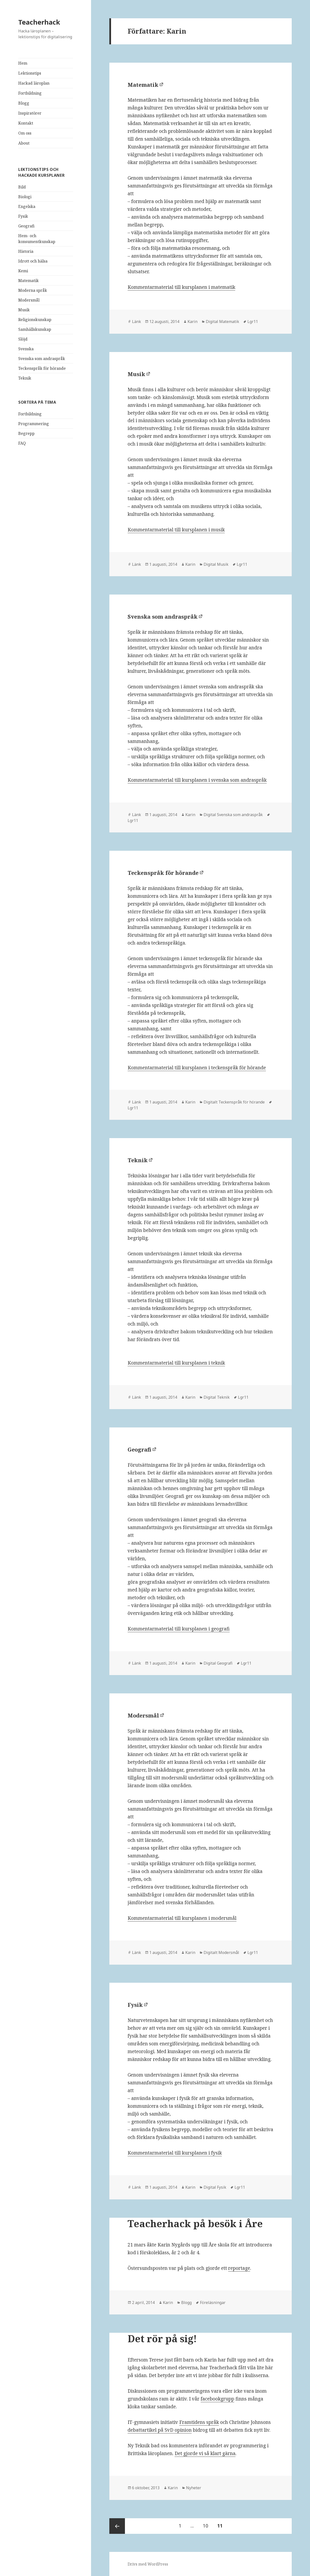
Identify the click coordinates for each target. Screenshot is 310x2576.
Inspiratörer (29, 113)
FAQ (22, 443)
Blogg (23, 103)
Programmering (33, 423)
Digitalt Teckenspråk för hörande (234, 1102)
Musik (24, 309)
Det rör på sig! (162, 2338)
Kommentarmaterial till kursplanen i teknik (176, 1363)
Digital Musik (216, 564)
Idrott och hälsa (32, 261)
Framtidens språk (199, 2422)
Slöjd (23, 339)
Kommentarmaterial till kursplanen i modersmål (182, 1918)
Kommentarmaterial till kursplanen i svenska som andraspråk (197, 780)
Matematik (28, 280)
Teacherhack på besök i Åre (195, 2223)
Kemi (23, 270)
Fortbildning (30, 93)
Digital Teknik (217, 1397)
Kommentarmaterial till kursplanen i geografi (179, 1629)
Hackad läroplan (33, 83)
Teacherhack (39, 22)
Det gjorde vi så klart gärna (205, 2453)
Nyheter (193, 2487)
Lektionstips (29, 73)
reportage (239, 2268)
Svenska (26, 348)
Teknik (24, 378)
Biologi (24, 196)
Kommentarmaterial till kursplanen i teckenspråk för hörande (197, 1067)
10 (207, 2523)
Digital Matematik (222, 321)
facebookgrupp (217, 2399)
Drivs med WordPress (148, 2564)
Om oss (24, 133)
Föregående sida (117, 2526)
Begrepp (26, 433)
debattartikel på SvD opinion (160, 2430)
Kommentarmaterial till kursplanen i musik (176, 530)
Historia (25, 251)
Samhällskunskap (34, 329)
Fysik (23, 216)
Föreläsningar (212, 2302)
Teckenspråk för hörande (42, 368)
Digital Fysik (215, 2187)
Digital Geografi (218, 1663)
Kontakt (25, 123)
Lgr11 (252, 321)
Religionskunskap (34, 319)
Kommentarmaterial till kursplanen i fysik (175, 2153)
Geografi (26, 226)
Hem (22, 63)
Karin (192, 321)
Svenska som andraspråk (41, 358)
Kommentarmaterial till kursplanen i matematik (181, 287)
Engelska (26, 206)
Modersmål (28, 300)
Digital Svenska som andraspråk (233, 814)
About (23, 143)
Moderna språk (32, 290)
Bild (22, 187)
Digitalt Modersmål (221, 1952)
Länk (136, 321)
